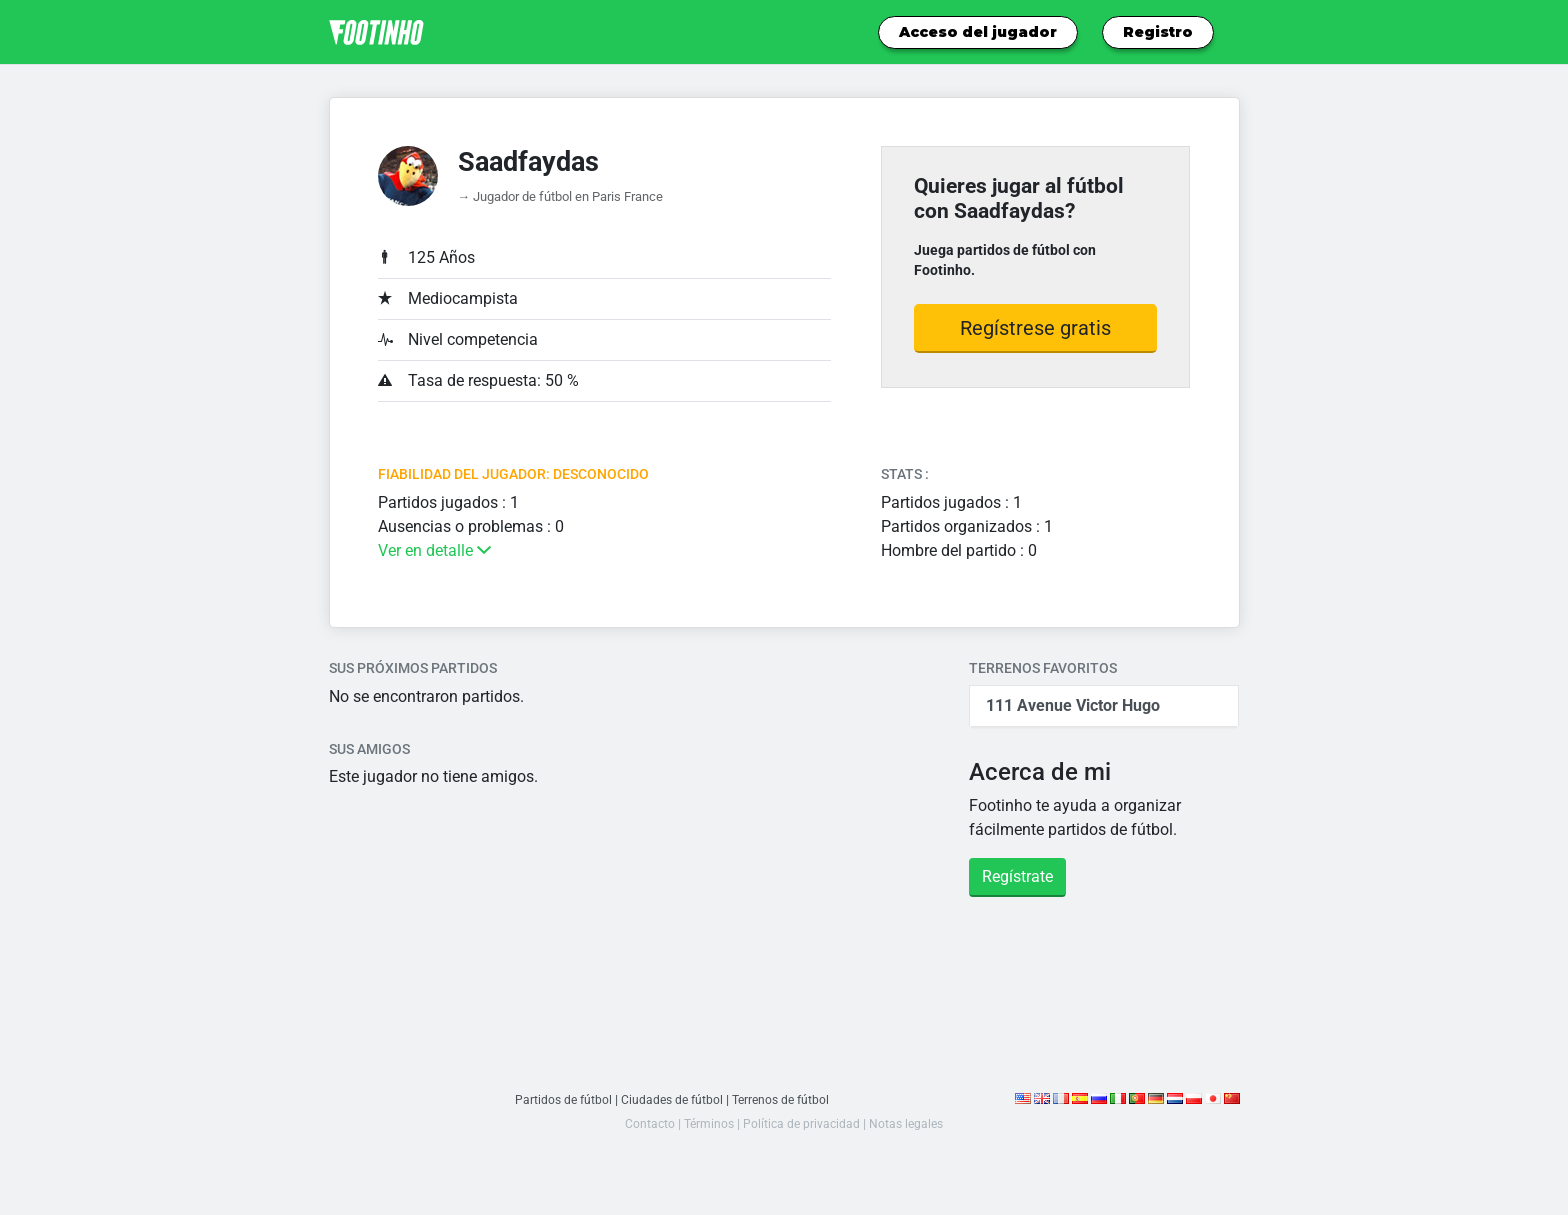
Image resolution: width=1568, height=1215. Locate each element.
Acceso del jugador (978, 32)
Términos (706, 1123)
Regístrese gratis (1035, 328)
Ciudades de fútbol (670, 1099)
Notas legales (910, 1123)
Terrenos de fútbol (783, 1099)
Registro (1158, 32)
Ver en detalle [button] (434, 550)
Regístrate (1017, 876)
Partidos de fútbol (558, 1099)
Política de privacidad (802, 1123)
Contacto (645, 1123)
